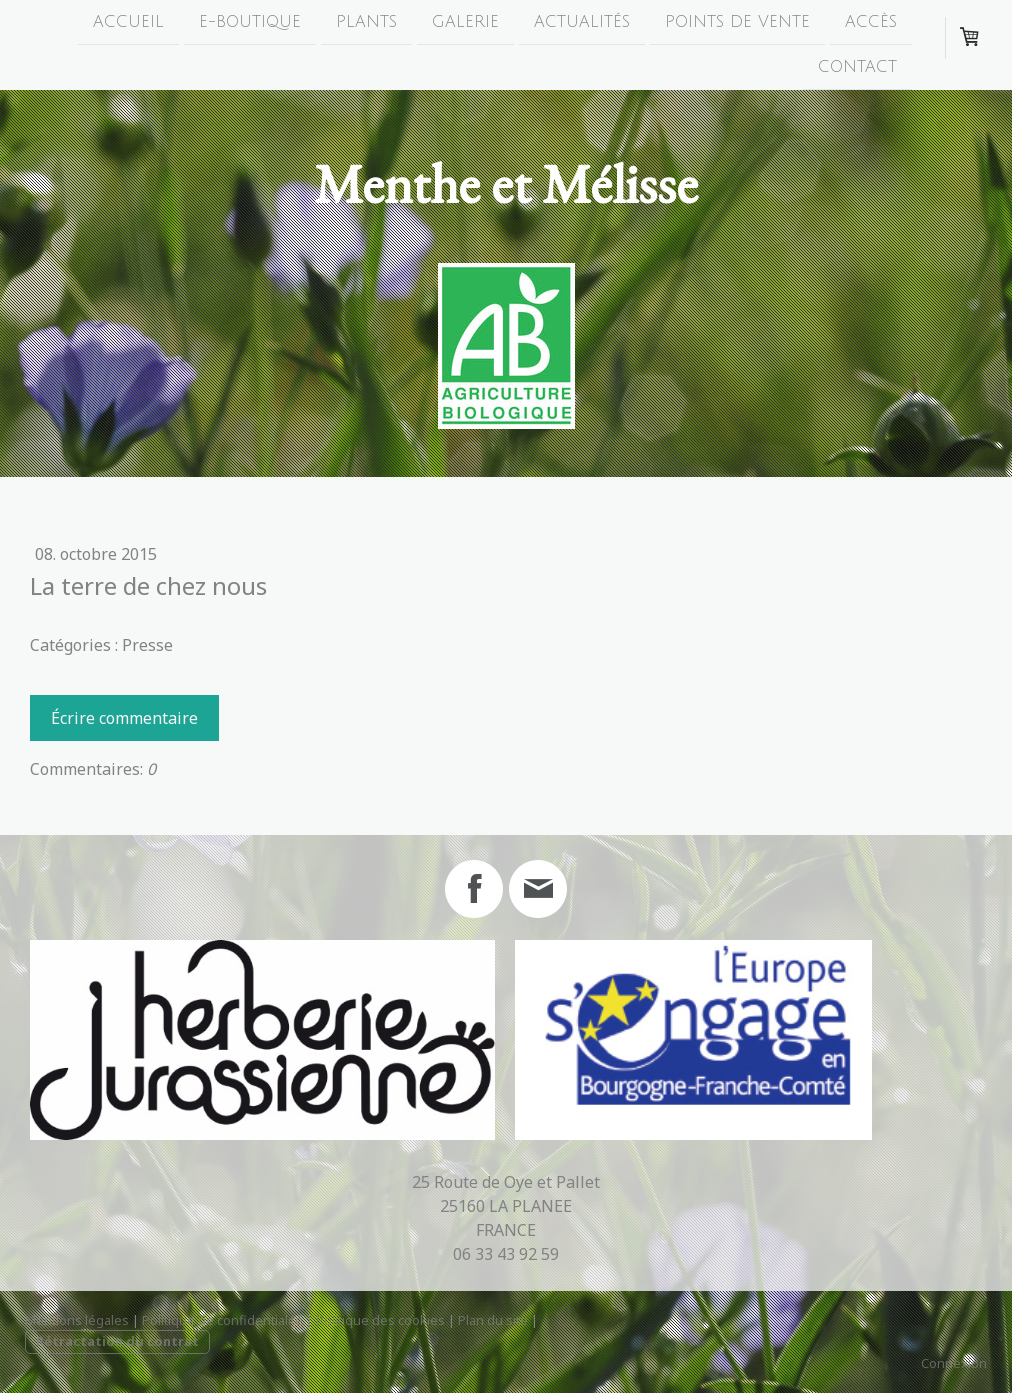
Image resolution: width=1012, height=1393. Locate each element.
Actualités (582, 22)
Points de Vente (737, 22)
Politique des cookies (380, 1320)
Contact (857, 69)
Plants (366, 22)
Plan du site (493, 1320)
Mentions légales (77, 1320)
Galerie (465, 22)
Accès (871, 22)
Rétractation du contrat (117, 1341)
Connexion (954, 1363)
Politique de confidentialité (222, 1320)
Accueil (128, 22)
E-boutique (250, 22)
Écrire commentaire (124, 718)
